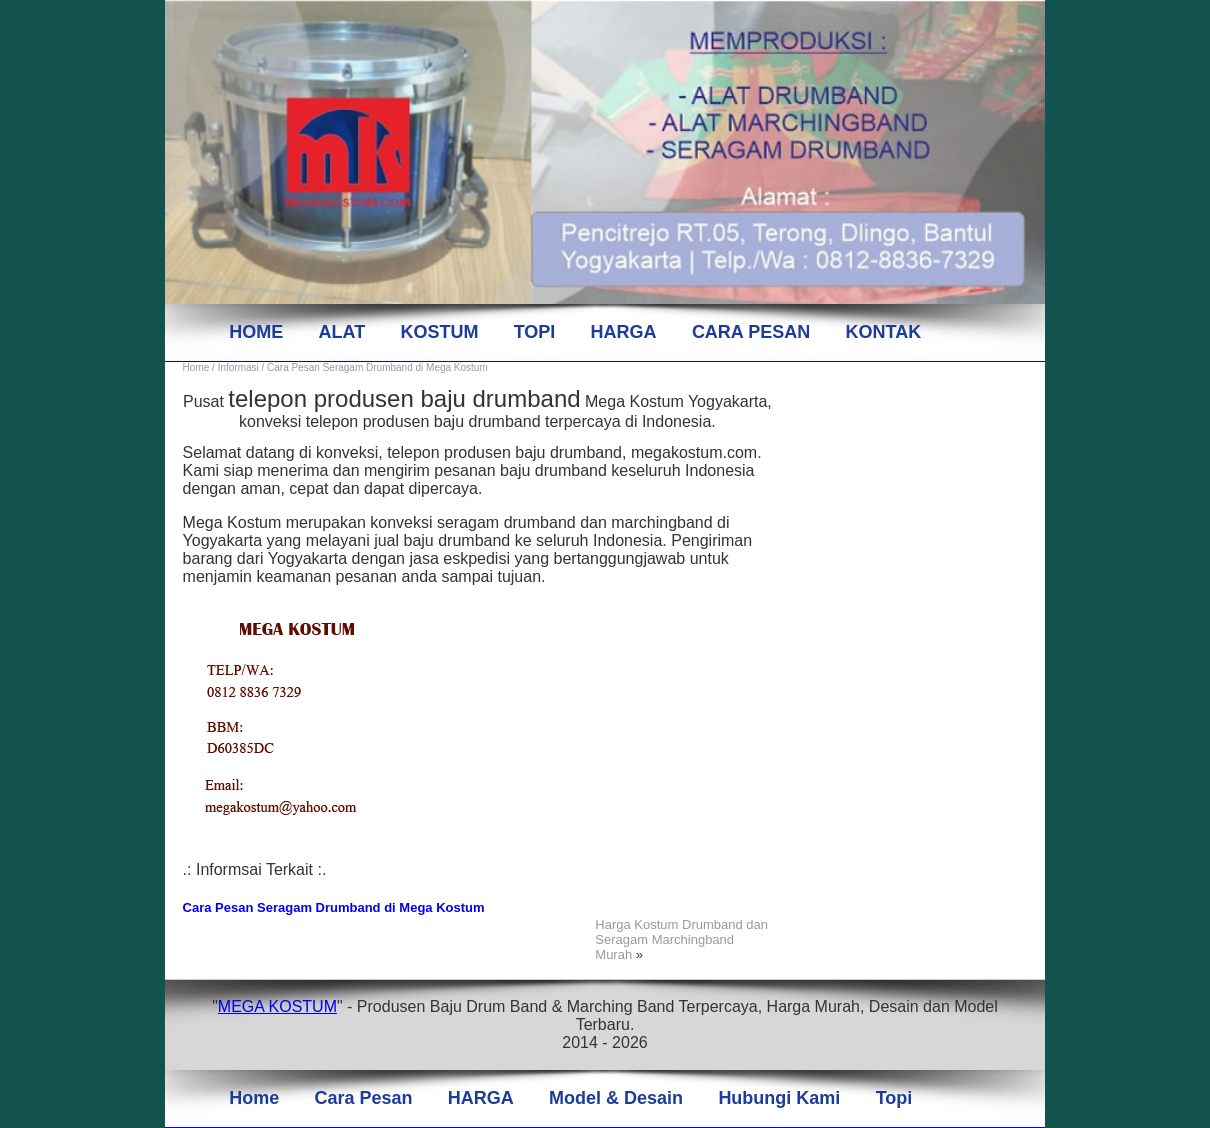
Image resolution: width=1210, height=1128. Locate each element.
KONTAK (884, 332)
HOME (256, 332)
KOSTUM (439, 332)
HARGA (624, 332)
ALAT (341, 332)
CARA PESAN (751, 332)
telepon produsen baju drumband (404, 398)
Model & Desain (616, 1098)
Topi (894, 1098)
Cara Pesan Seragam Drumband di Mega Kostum (334, 907)
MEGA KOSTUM (277, 1006)
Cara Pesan (363, 1098)
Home (196, 367)
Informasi (238, 367)
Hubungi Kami (779, 1098)
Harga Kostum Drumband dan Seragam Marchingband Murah (681, 939)
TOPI (535, 332)
